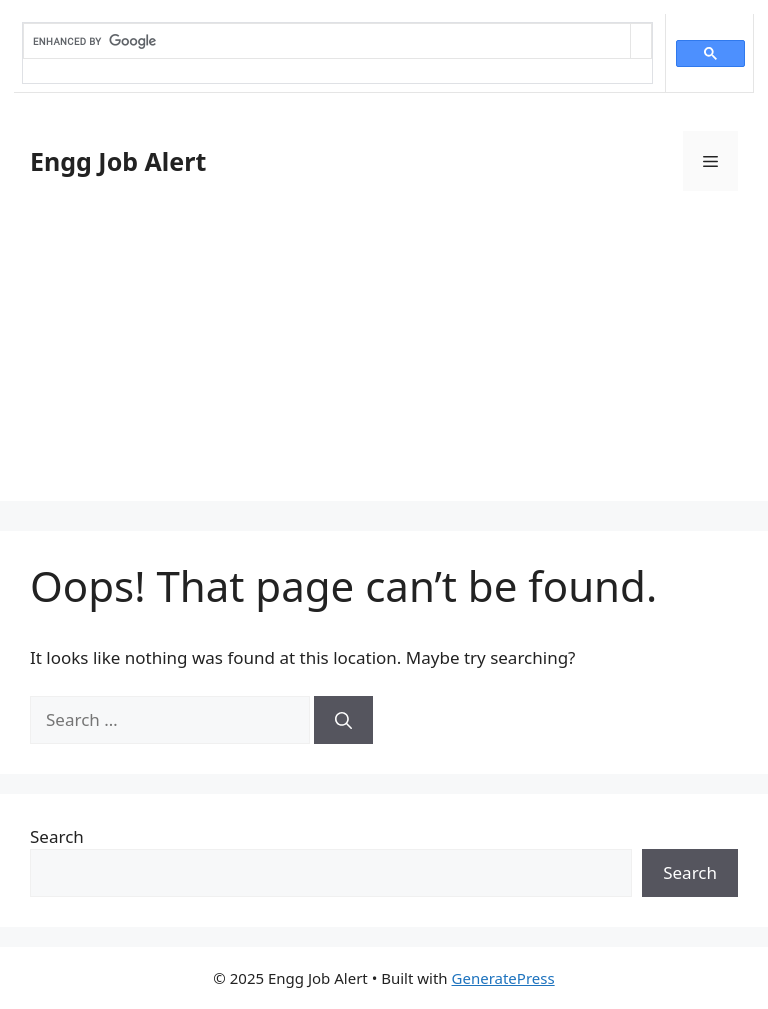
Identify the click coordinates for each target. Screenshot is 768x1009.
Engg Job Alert (118, 161)
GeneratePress (503, 978)
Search (57, 836)
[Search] (343, 720)
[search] (327, 41)
